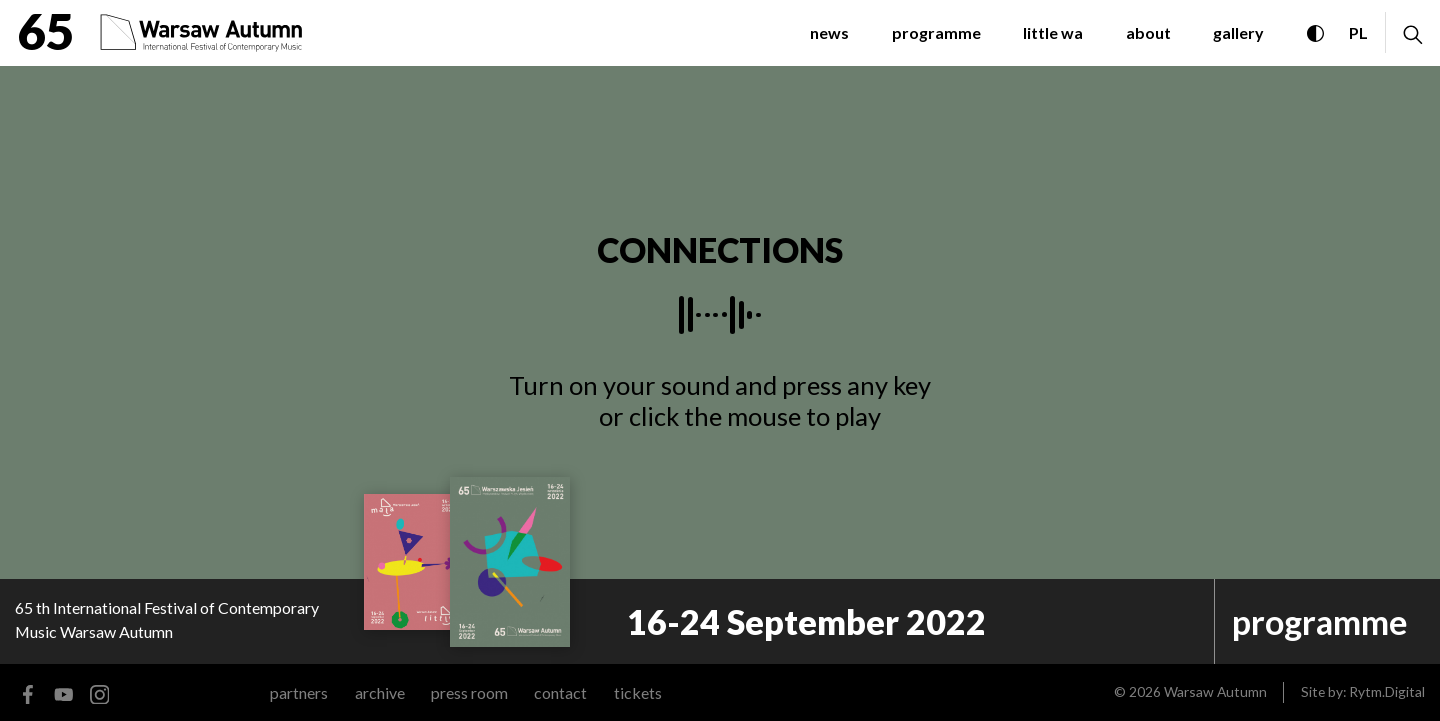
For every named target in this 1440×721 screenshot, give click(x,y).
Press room (469, 692)
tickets (638, 692)
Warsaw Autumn (1215, 691)
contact (560, 692)
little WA (1053, 32)
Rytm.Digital (1387, 691)
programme (936, 32)
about (1148, 32)
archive (380, 692)
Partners (299, 692)
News (829, 32)
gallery (1238, 32)
